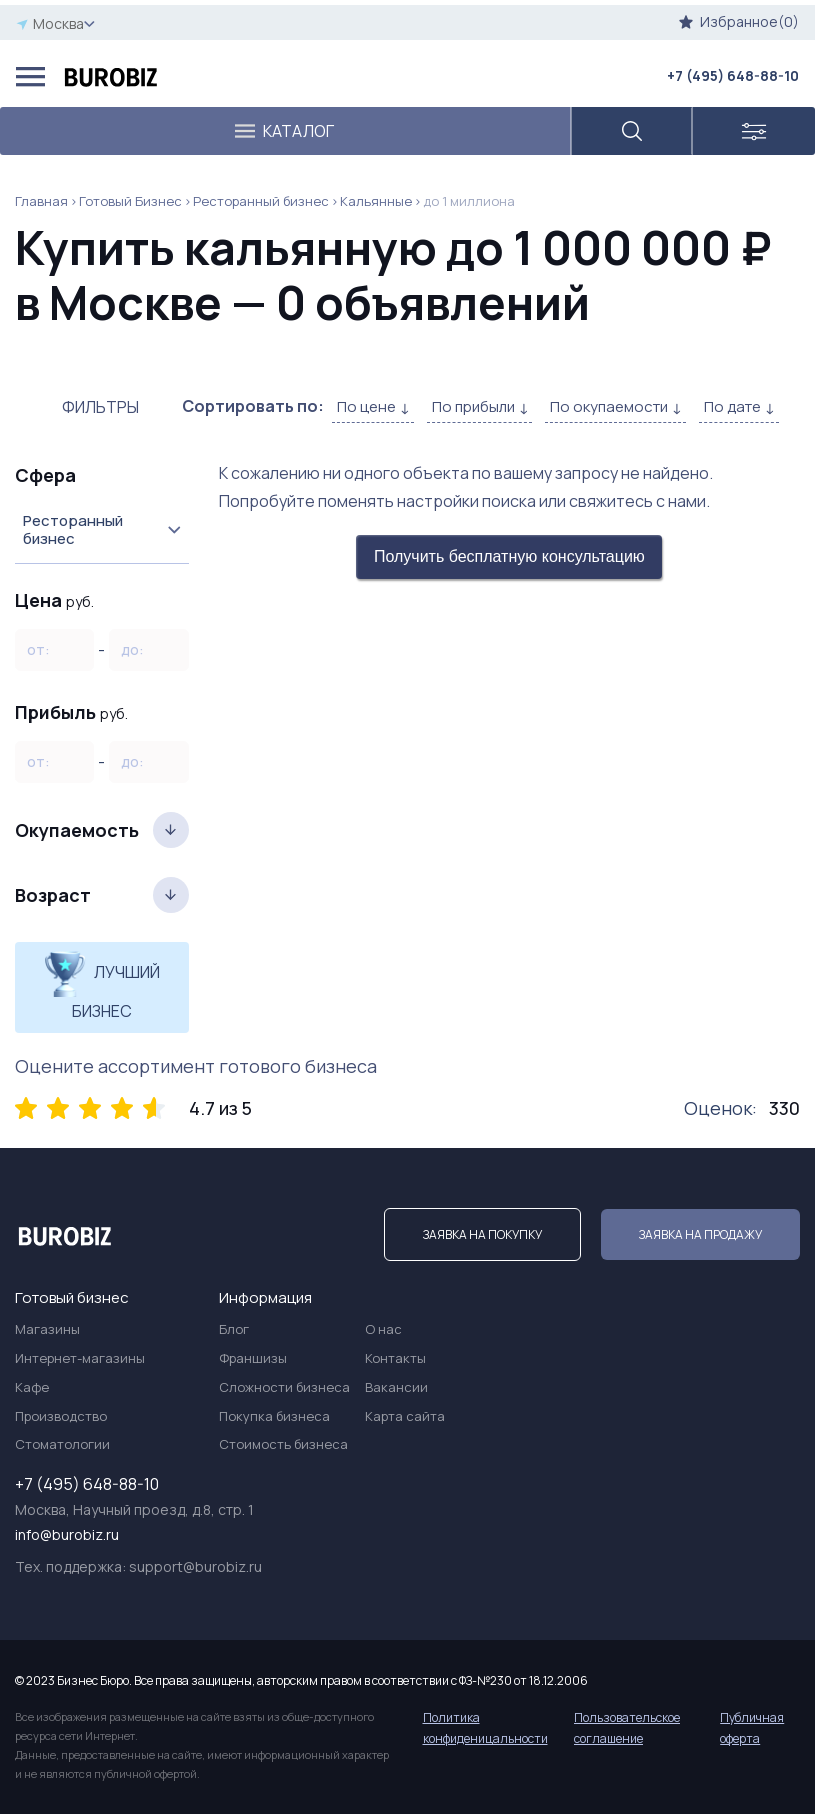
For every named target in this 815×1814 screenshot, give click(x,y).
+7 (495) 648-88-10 (733, 75)
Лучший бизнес (102, 986)
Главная (41, 201)
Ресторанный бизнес (261, 201)
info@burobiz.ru (67, 1534)
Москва (55, 23)
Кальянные (376, 201)
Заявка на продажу (700, 1234)
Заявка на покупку (482, 1234)
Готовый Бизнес (130, 201)
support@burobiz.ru (195, 1566)
